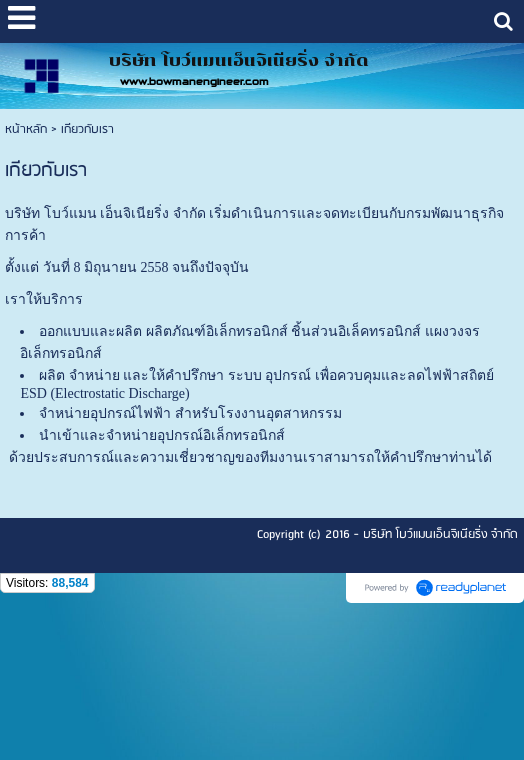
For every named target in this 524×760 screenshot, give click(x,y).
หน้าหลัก (26, 129)
